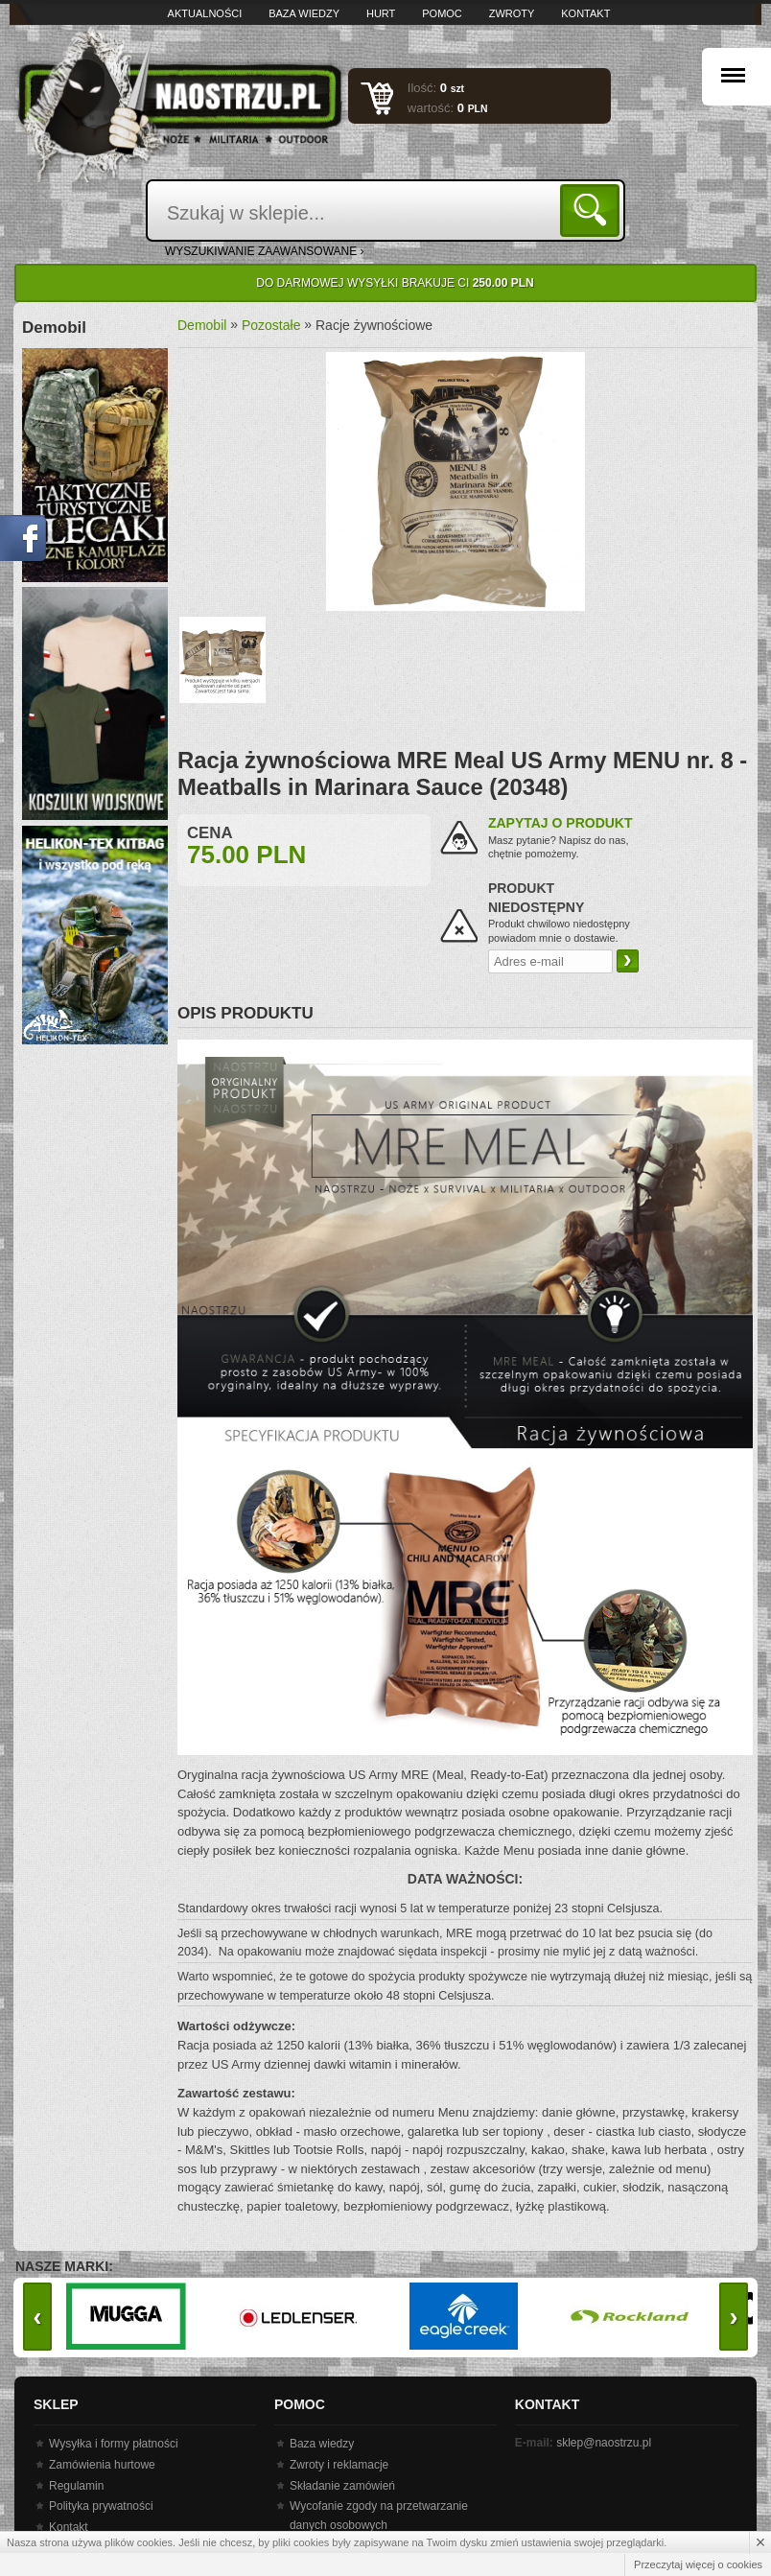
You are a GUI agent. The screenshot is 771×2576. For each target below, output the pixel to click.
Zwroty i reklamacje (339, 2464)
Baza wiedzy (304, 13)
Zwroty (512, 13)
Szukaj (593, 209)
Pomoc (442, 13)
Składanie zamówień (342, 2486)
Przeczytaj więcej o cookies (698, 2564)
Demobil (201, 325)
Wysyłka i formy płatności (113, 2443)
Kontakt (585, 13)
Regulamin (76, 2486)
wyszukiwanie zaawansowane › (264, 251)
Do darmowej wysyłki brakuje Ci (394, 283)
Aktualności (205, 13)
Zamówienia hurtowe (102, 2464)
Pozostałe (271, 325)
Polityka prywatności (101, 2506)
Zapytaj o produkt (560, 823)
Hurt (380, 13)
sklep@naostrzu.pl (603, 2442)
